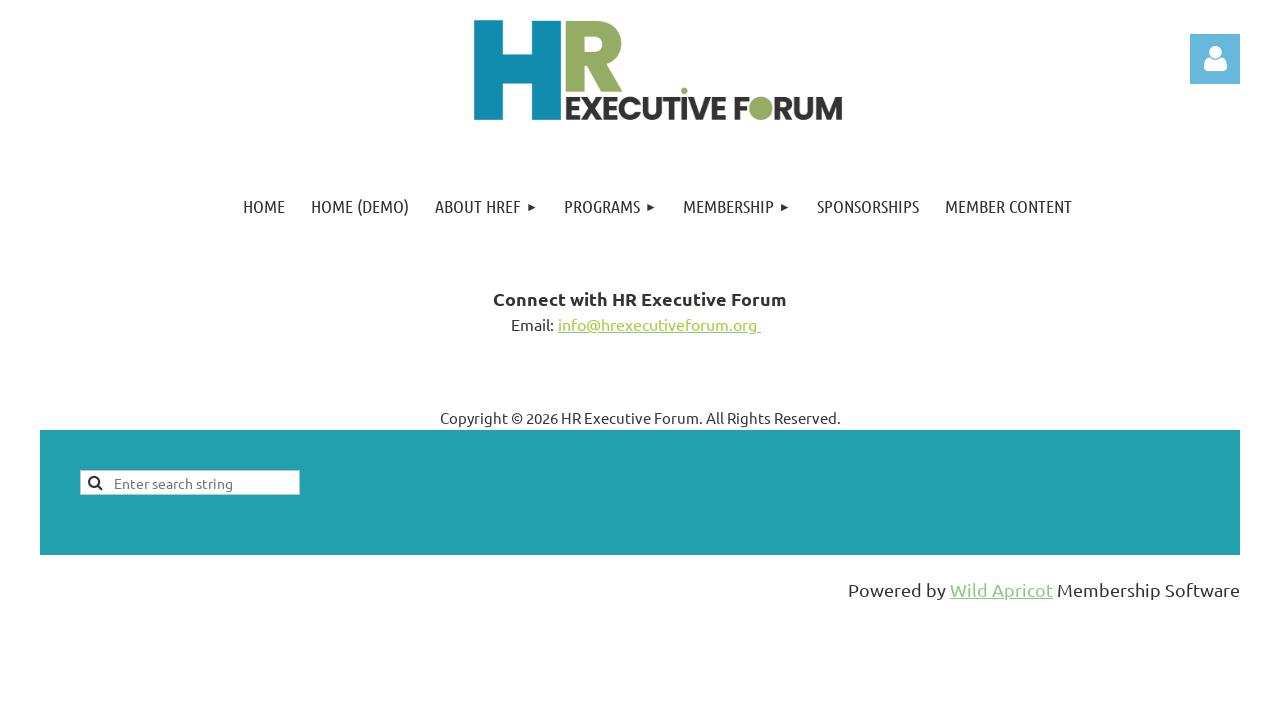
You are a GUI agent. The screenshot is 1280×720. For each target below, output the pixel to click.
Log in (1215, 59)
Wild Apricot (1001, 589)
